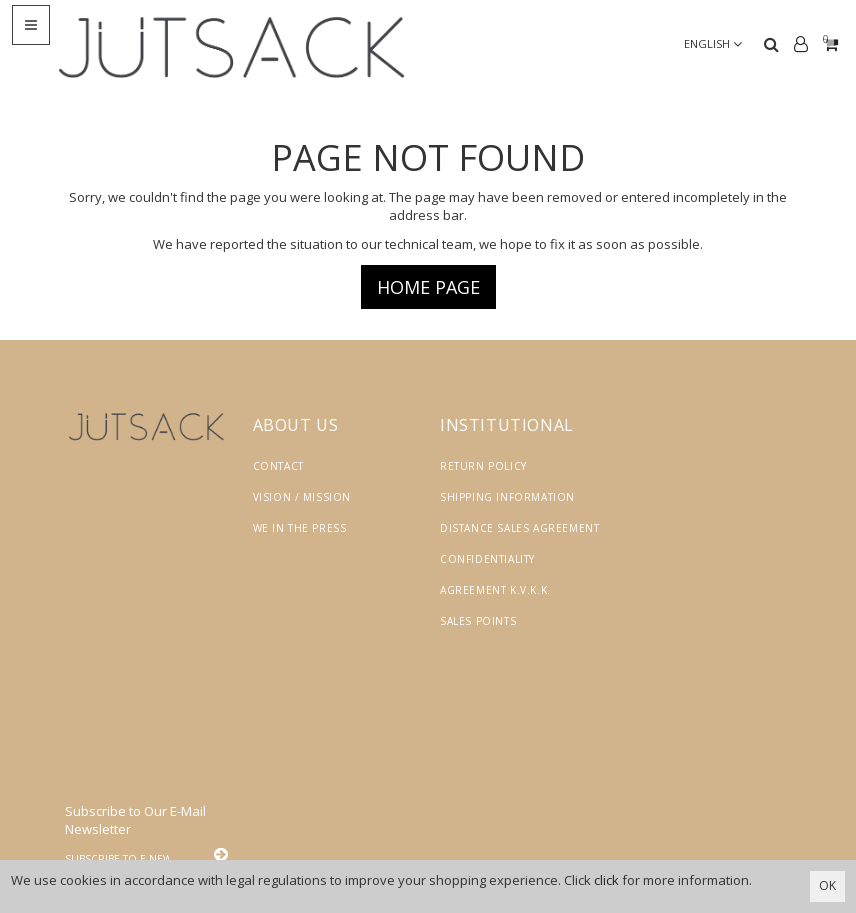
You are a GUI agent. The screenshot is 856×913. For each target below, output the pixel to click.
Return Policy (483, 466)
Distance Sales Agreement (519, 528)
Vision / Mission (302, 497)
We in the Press (300, 528)
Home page (428, 287)
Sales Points (478, 621)
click (606, 880)
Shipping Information (507, 497)
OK (827, 885)
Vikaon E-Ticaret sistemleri (618, 829)
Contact (278, 466)
